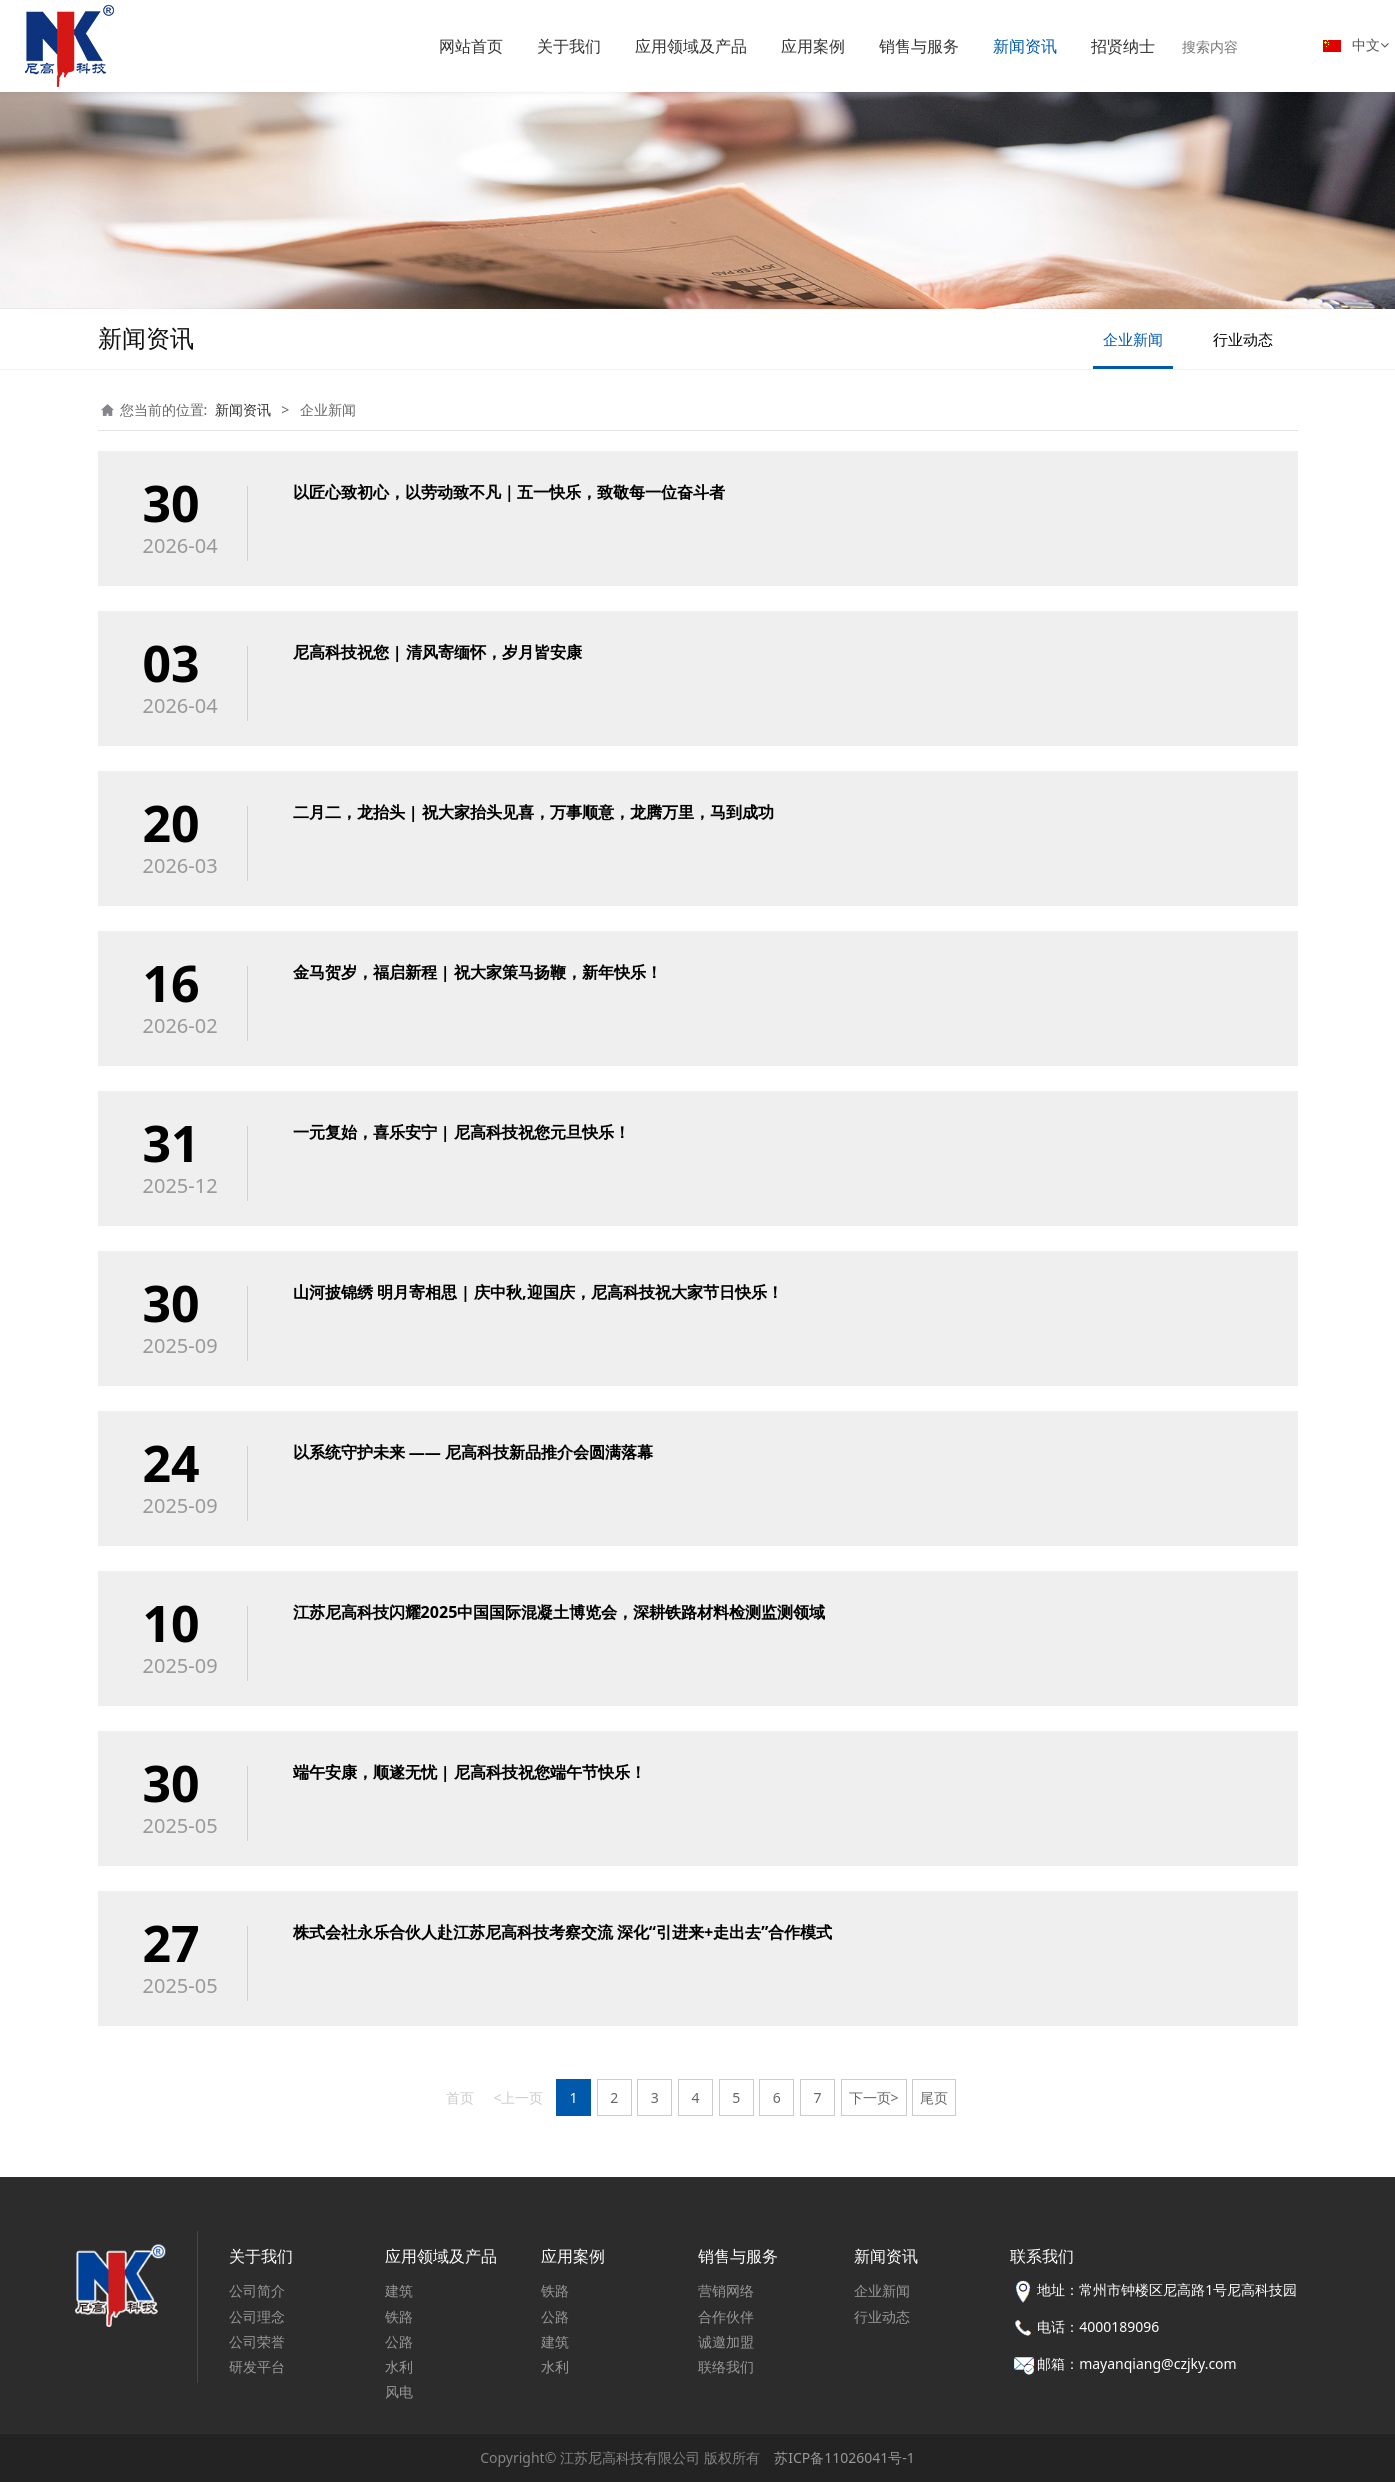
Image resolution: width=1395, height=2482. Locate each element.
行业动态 (1243, 339)
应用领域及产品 (691, 46)
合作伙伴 (726, 2316)
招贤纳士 (1123, 46)
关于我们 (569, 46)
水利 (399, 2366)
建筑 (399, 2290)
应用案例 (813, 46)
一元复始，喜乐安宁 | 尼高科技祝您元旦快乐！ (461, 1132)
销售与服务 (919, 46)
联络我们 (726, 2366)
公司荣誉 (257, 2341)
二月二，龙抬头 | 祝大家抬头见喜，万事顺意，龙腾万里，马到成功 (533, 812)
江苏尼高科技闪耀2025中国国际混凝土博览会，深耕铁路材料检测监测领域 (559, 1612)
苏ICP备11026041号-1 (844, 2457)
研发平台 (257, 2366)
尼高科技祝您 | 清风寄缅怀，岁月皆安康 (437, 652)
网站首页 (471, 46)
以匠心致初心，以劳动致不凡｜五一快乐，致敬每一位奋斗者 (509, 492)
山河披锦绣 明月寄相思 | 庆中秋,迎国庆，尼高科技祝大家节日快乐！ (538, 1292)
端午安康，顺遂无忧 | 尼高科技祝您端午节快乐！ (469, 1772)
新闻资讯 (1025, 46)
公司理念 (257, 2316)
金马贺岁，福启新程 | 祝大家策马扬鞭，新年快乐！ (477, 972)
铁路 (399, 2316)
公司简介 (257, 2290)
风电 (399, 2391)
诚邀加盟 (726, 2341)
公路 (399, 2341)
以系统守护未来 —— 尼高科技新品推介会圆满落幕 (473, 1452)
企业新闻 (1133, 339)
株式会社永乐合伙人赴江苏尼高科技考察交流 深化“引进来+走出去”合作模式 (563, 1932)
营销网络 (726, 2290)
